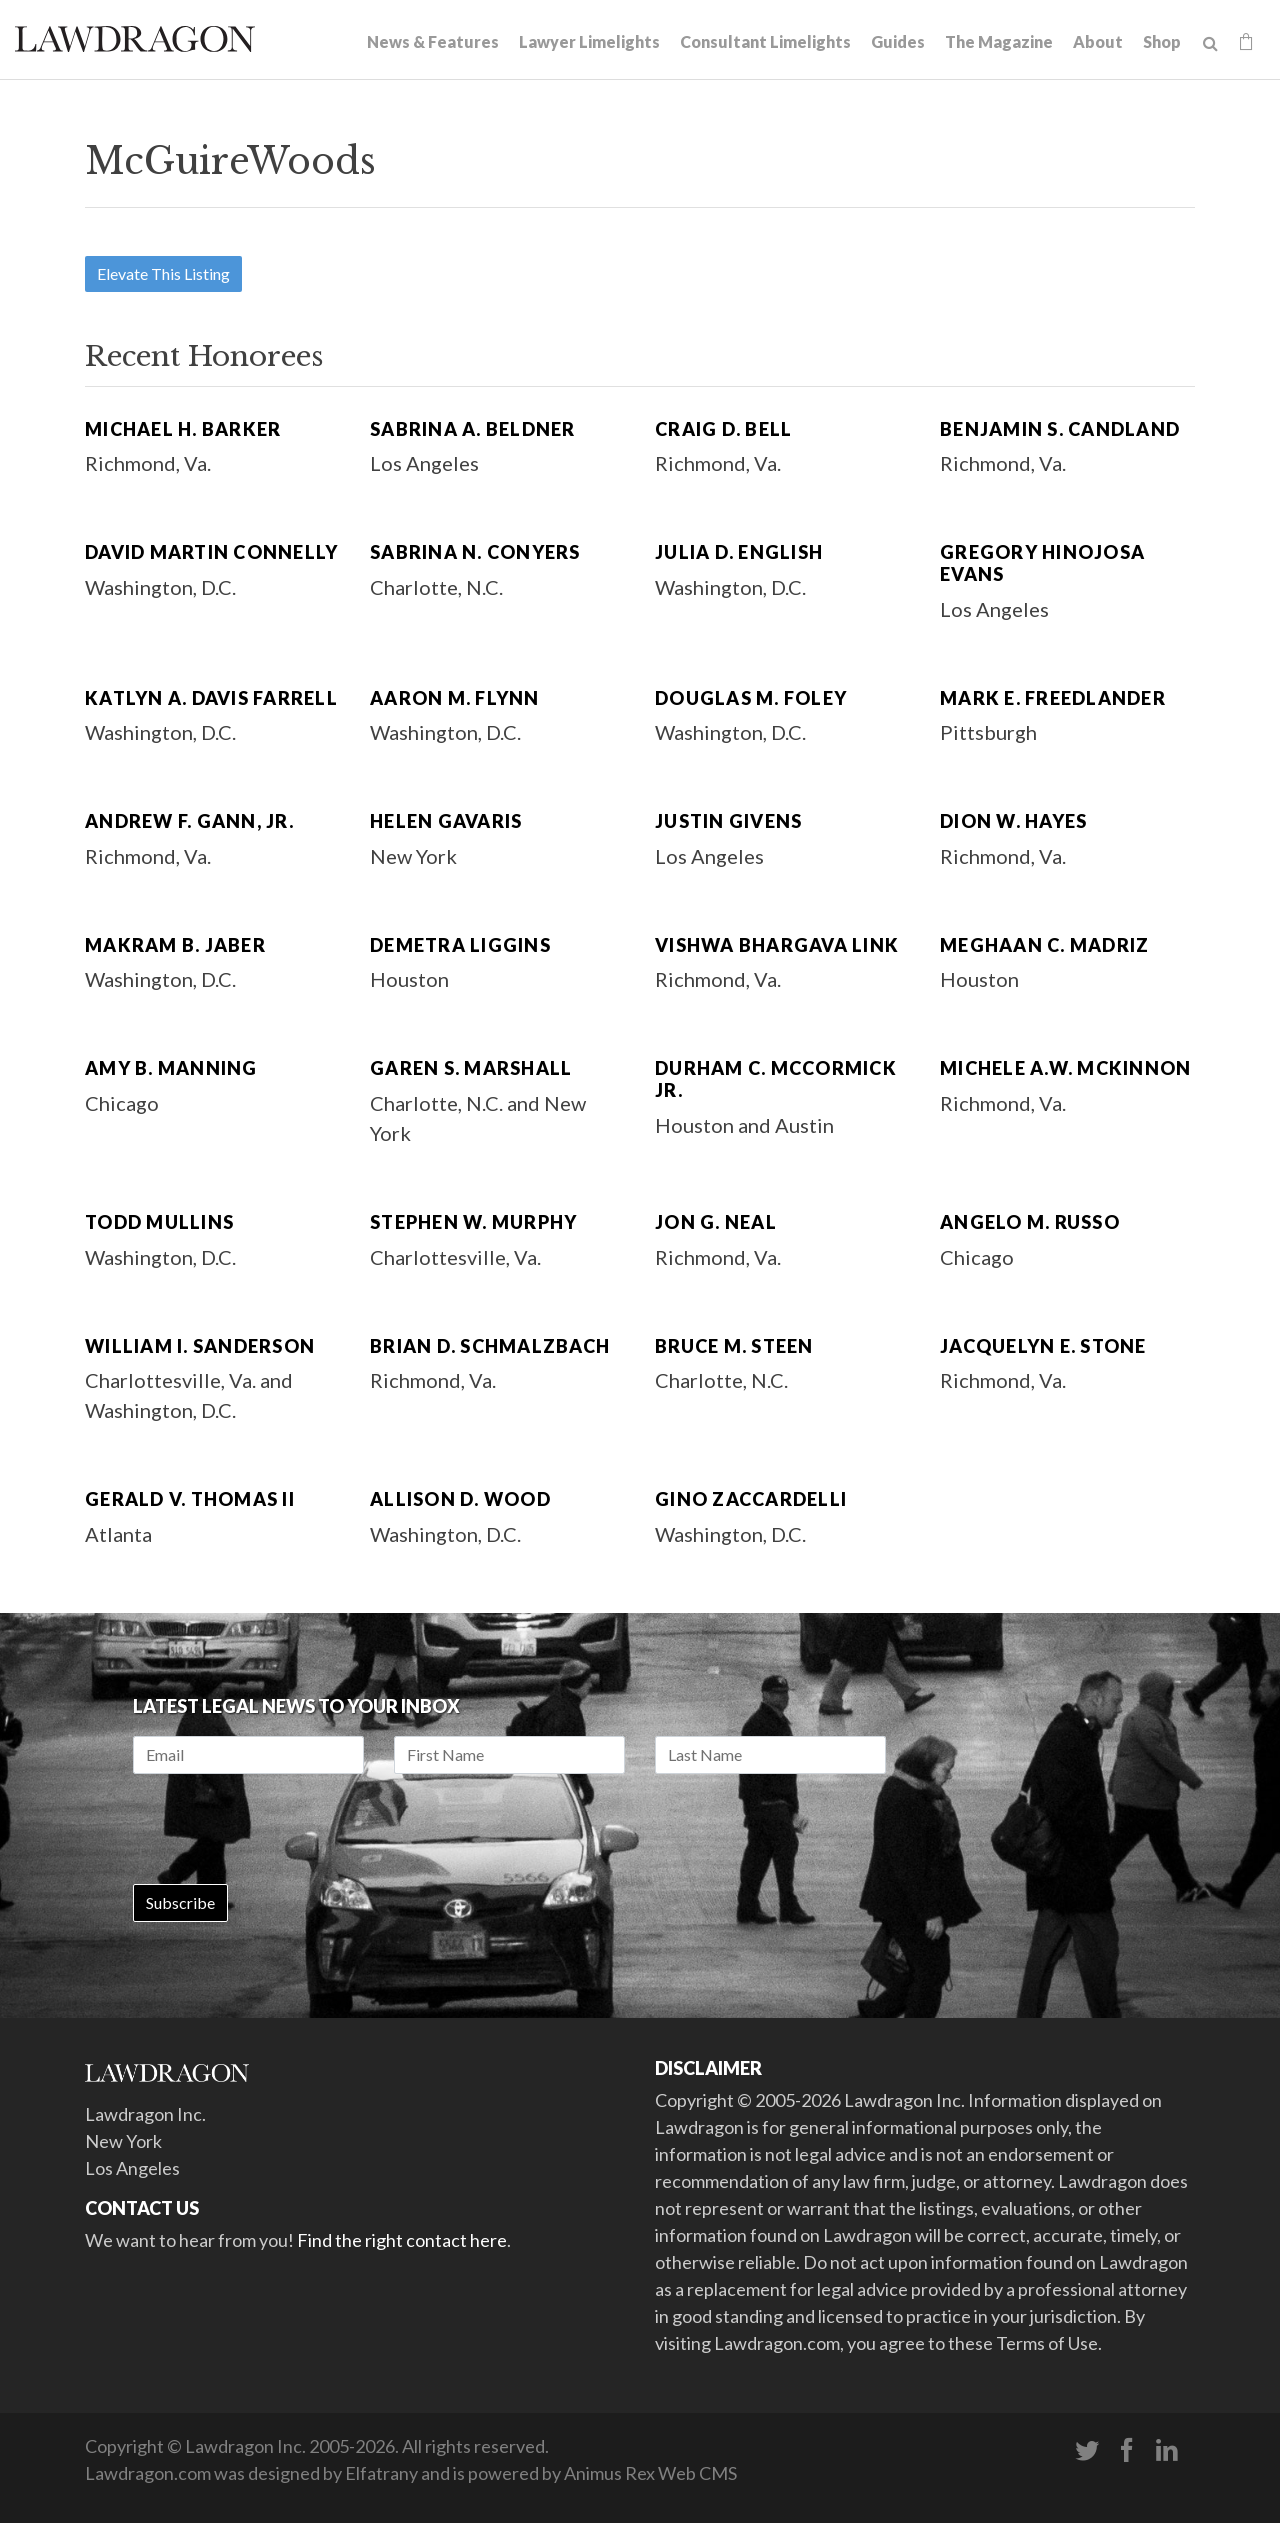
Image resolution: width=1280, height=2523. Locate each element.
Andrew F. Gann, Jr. (189, 821)
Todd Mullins (159, 1222)
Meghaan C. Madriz (1044, 945)
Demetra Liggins (460, 945)
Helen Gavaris (446, 821)
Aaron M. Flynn (455, 698)
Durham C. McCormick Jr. (776, 1079)
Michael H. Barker (183, 429)
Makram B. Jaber (175, 945)
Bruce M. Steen (734, 1346)
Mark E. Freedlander (1053, 698)
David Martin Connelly (211, 552)
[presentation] (285, 1829)
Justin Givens (728, 821)
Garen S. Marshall (471, 1068)
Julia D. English (739, 552)
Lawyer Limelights (589, 41)
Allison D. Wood (460, 1499)
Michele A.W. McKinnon (1065, 1068)
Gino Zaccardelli (751, 1499)
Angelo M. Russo (1030, 1222)
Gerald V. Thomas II (190, 1499)
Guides (898, 41)
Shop (1162, 41)
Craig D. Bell (723, 429)
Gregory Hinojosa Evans (1042, 563)
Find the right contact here (402, 2240)
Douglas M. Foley (751, 698)
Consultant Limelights (765, 41)
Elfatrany (381, 2473)
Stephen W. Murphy (473, 1222)
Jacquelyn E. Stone (1043, 1346)
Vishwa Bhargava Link (777, 945)
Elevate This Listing (163, 273)
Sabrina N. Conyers (475, 552)
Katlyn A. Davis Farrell (211, 698)
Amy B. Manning (171, 1068)
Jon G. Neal (716, 1222)
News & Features (433, 41)
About (1098, 41)
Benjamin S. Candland (1060, 429)
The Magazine (999, 41)
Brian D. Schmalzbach (490, 1346)
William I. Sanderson (200, 1346)
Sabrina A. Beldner (473, 429)
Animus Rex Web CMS (650, 2473)
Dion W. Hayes (1013, 821)
